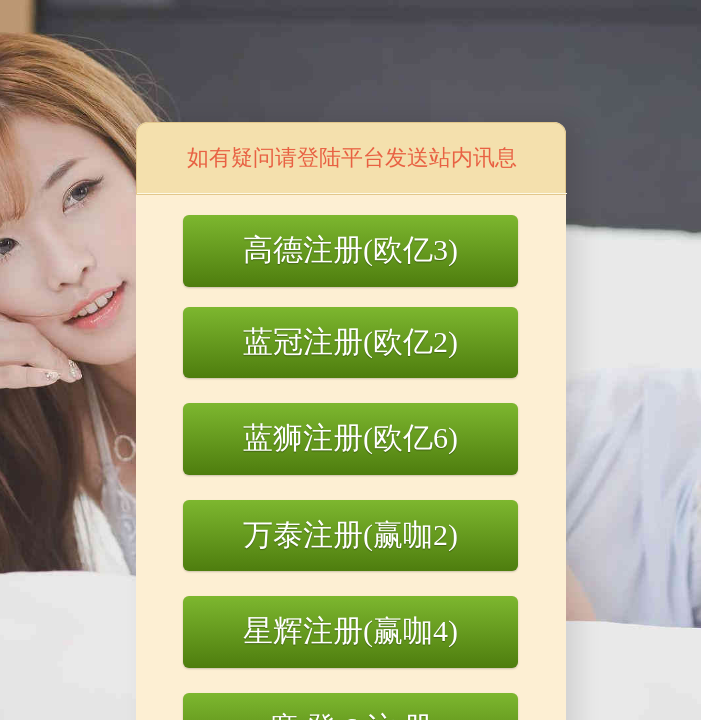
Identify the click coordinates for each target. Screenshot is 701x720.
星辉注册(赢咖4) (350, 630)
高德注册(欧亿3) (350, 249)
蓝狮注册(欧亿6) (350, 437)
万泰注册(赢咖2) (350, 534)
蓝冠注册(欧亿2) (350, 341)
